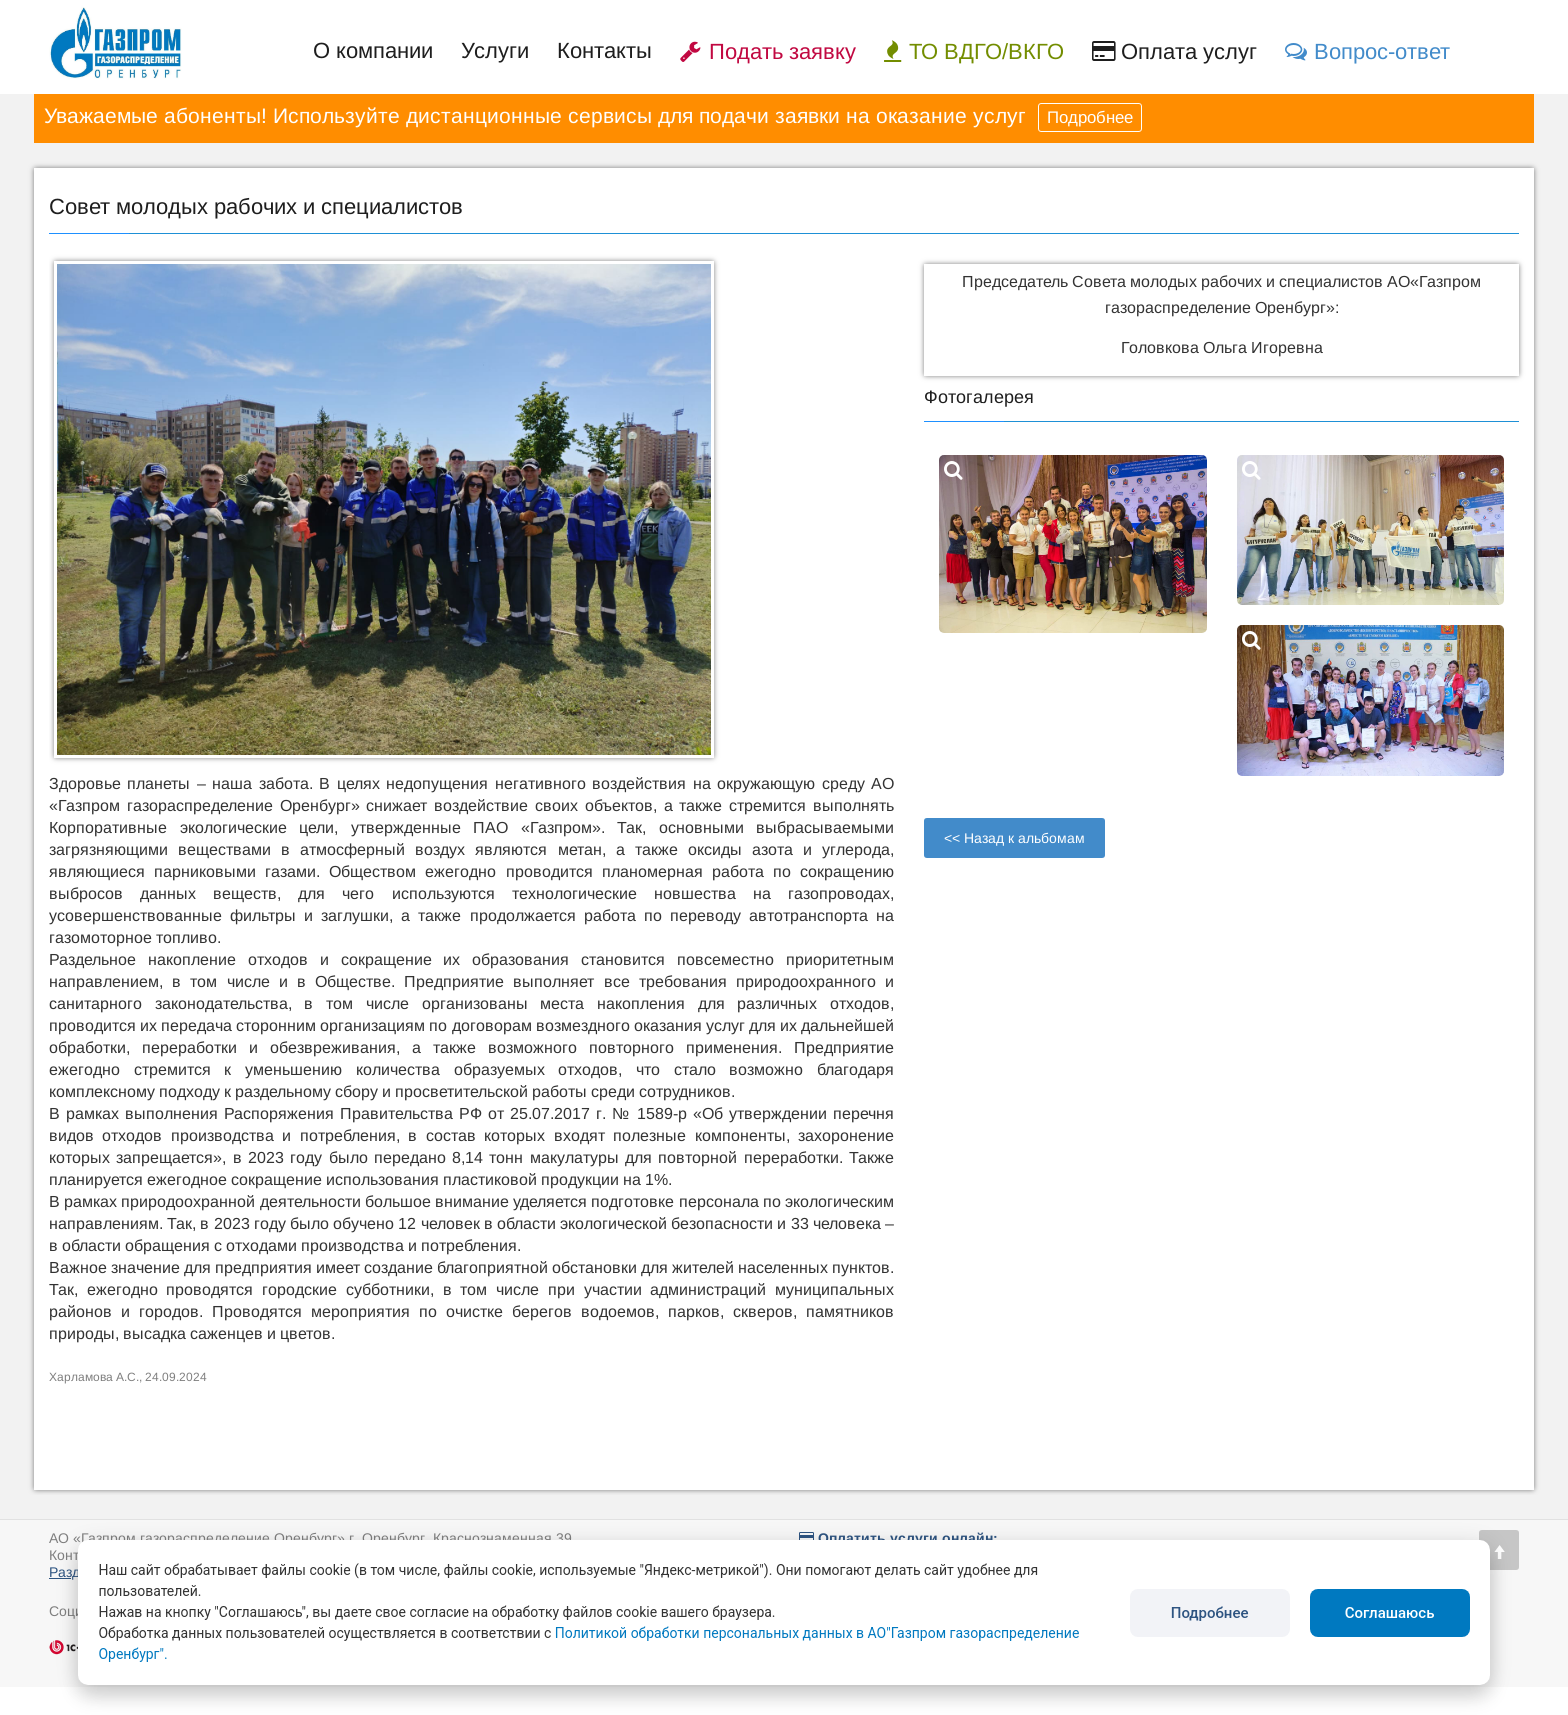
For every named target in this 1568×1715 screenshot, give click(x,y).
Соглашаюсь (1390, 1613)
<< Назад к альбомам (1014, 838)
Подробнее (1090, 117)
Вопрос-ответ (1367, 51)
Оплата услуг (1174, 51)
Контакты (604, 50)
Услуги (495, 50)
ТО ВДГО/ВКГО (974, 51)
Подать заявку (768, 51)
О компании (373, 50)
